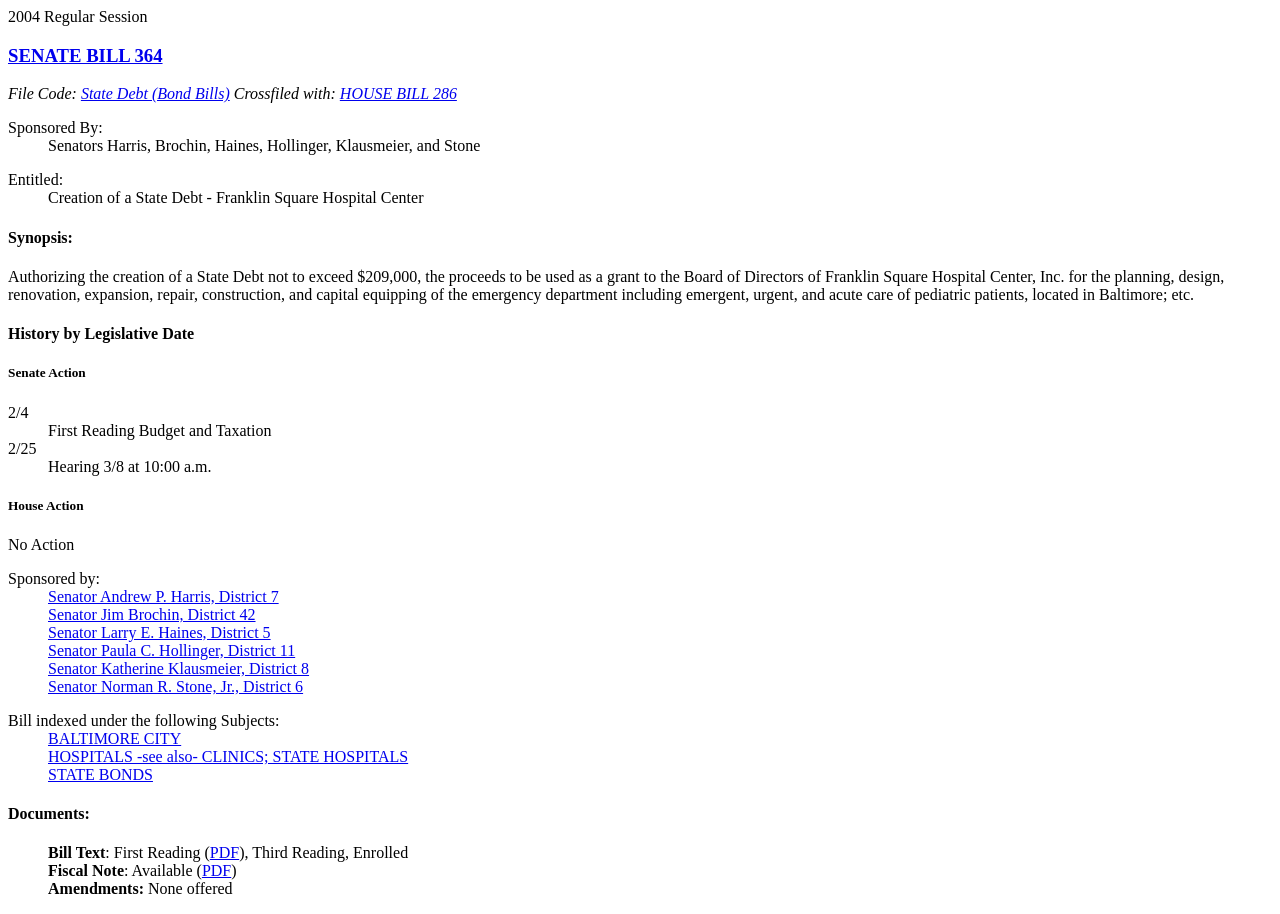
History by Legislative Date (101, 333)
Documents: (49, 813)
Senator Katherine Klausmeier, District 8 (178, 668)
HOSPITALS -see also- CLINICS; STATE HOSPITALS (228, 756)
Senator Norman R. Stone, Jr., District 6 (175, 686)
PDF (224, 852)
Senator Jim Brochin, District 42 (152, 614)
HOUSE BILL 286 (398, 93)
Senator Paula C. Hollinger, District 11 (171, 650)
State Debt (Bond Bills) (155, 93)
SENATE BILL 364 (85, 55)
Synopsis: (40, 237)
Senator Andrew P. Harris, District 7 (163, 596)
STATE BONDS (100, 774)
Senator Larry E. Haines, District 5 (159, 632)
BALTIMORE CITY (114, 738)
